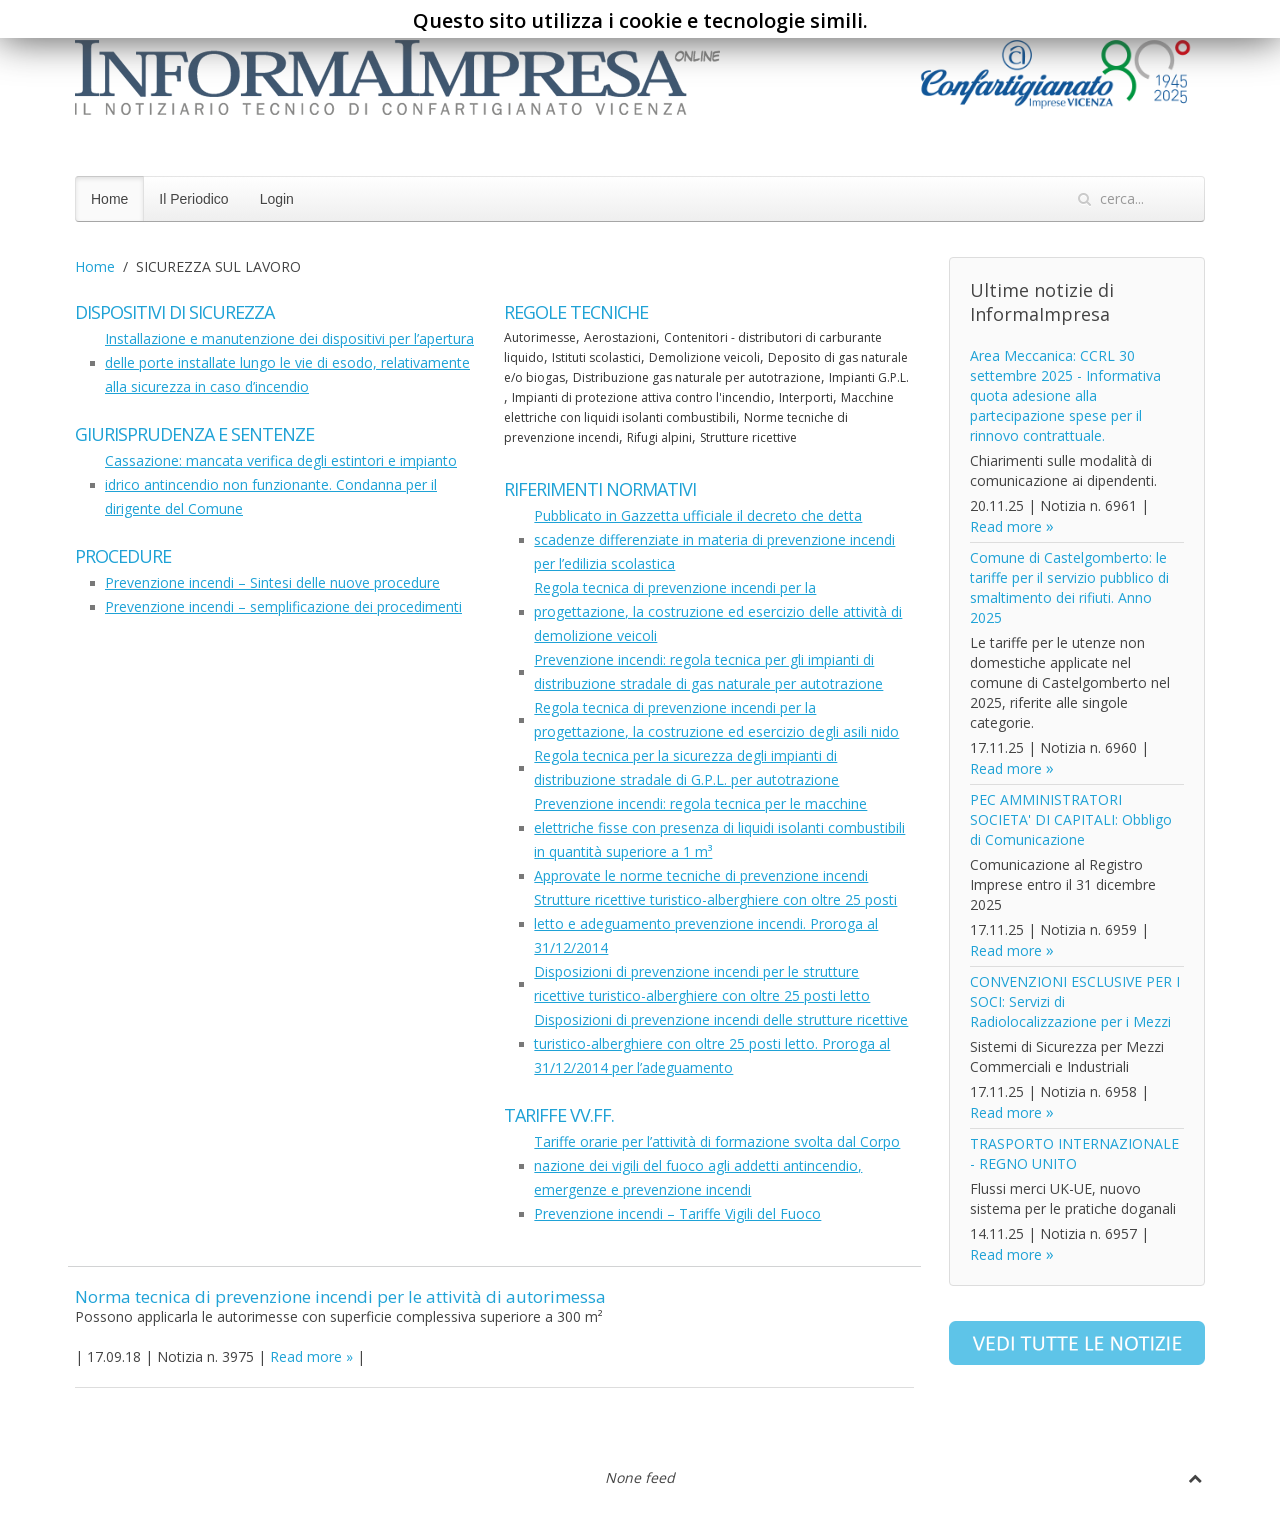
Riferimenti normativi (600, 489)
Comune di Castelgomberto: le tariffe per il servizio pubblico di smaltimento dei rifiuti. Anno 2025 (1069, 587)
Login (277, 199)
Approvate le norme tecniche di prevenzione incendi (701, 875)
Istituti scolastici (596, 357)
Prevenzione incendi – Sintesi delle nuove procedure (272, 582)
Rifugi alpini (659, 437)
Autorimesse (540, 337)
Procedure (123, 556)
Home (109, 199)
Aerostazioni (620, 337)
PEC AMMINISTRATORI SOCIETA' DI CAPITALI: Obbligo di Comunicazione (1071, 819)
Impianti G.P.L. (869, 377)
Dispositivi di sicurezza (174, 312)
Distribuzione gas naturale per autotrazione (697, 377)
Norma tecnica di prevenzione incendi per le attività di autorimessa (340, 1296)
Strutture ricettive (748, 437)
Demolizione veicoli (704, 357)
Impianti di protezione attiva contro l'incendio (641, 397)
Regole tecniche (576, 312)
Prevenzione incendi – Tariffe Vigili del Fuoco (677, 1213)
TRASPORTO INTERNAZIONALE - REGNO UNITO (1074, 1153)
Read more (306, 1356)
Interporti (806, 397)
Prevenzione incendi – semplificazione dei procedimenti (283, 606)
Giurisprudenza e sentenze (194, 434)
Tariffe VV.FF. (559, 1115)
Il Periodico (193, 199)
